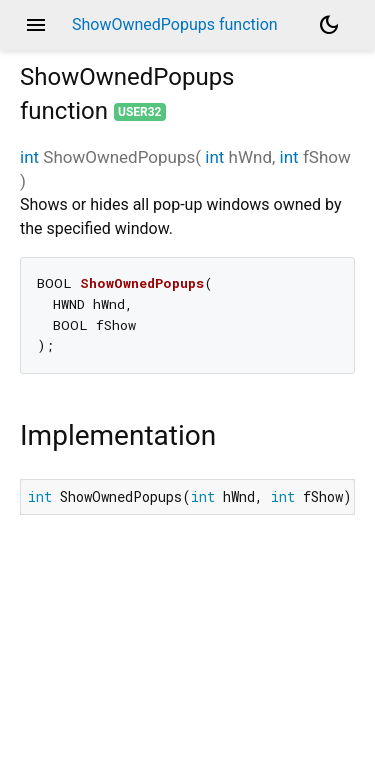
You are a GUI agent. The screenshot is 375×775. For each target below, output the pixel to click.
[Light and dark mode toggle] (329, 25)
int (29, 157)
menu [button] (36, 25)
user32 (140, 112)
